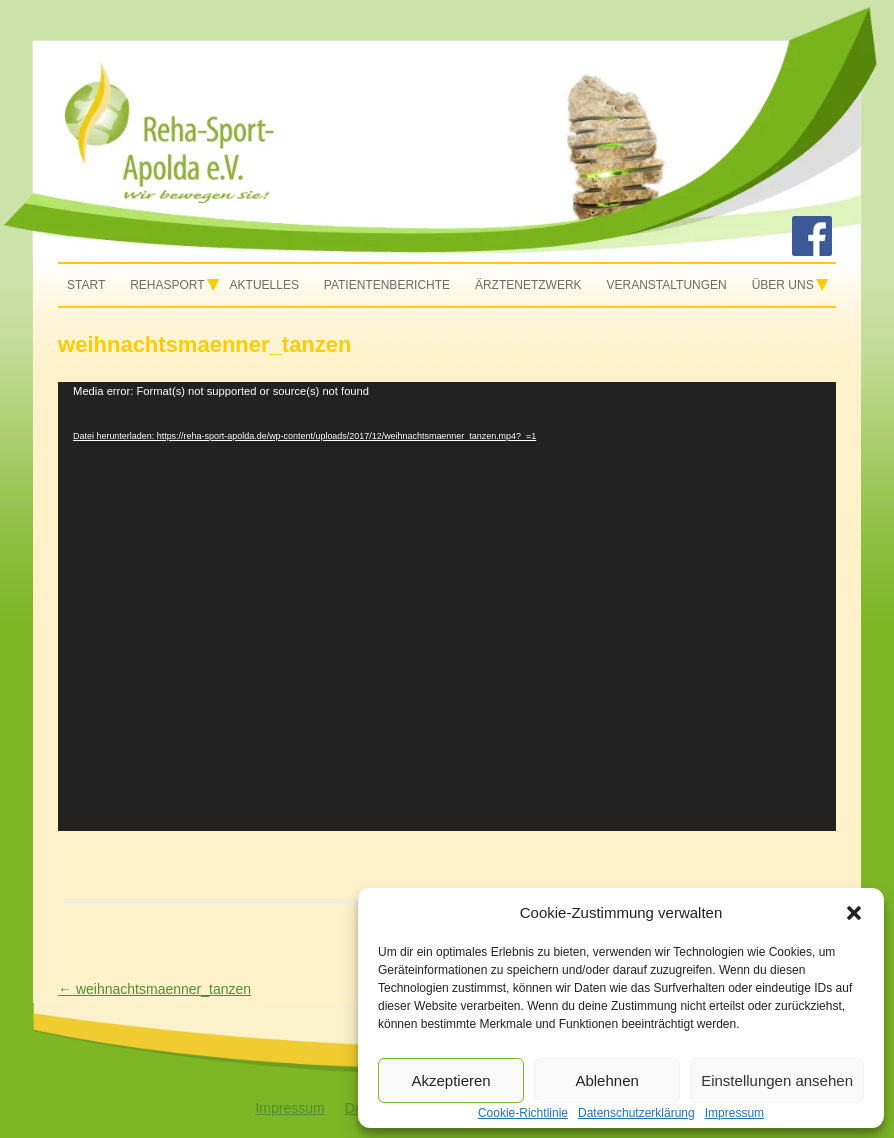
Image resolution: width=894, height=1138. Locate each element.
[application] (447, 606)
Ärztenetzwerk (528, 285)
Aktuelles (264, 285)
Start (86, 285)
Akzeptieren (450, 1080)
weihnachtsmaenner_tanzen (154, 989)
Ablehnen (606, 1080)
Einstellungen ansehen (777, 1080)
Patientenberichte (387, 285)
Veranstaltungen (667, 285)
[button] (854, 913)
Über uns (783, 285)
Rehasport (167, 285)
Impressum (289, 1108)
